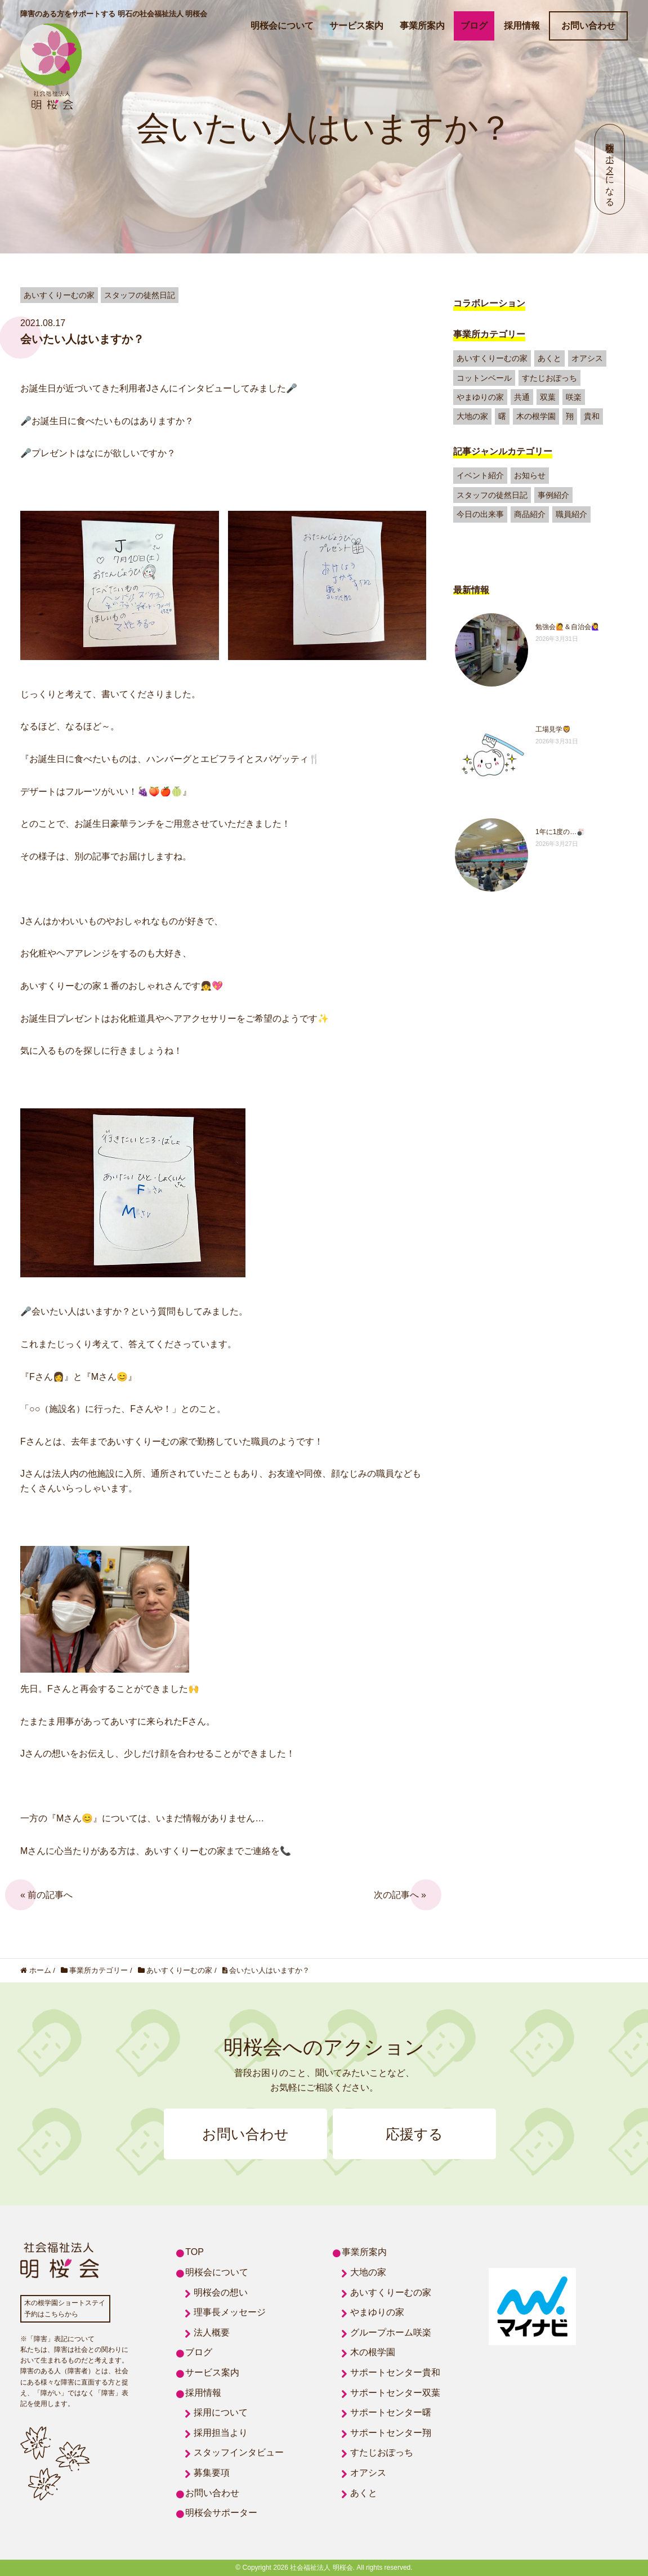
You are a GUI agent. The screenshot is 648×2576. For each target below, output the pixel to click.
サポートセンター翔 (390, 2432)
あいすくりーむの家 (492, 358)
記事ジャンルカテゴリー (502, 451)
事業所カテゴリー (489, 334)
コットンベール (484, 377)
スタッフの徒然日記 (492, 495)
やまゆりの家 (480, 397)
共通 (522, 397)
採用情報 (522, 25)
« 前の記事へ (46, 1895)
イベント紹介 (480, 475)
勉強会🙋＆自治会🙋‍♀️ (567, 627)
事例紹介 (553, 495)
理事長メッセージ (230, 2312)
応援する (414, 2134)
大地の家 (472, 416)
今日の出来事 (480, 514)
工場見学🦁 (553, 729)
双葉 (548, 397)
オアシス (587, 358)
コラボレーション (489, 303)
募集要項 (212, 2472)
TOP (194, 2252)
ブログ (474, 25)
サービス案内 (356, 25)
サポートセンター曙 (390, 2412)
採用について (221, 2412)
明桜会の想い (221, 2292)
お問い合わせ (588, 25)
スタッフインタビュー (239, 2452)
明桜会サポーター (221, 2512)
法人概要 (212, 2332)
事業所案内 (422, 25)
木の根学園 (536, 416)
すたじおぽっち (549, 377)
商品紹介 (530, 514)
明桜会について (282, 25)
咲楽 (574, 397)
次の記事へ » (400, 1895)
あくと (549, 358)
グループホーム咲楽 (390, 2332)
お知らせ (530, 475)
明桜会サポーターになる (610, 169)
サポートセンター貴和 (395, 2372)
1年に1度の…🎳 (560, 832)
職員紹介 (571, 514)
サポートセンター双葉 (395, 2392)
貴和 (592, 416)
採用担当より (221, 2432)
